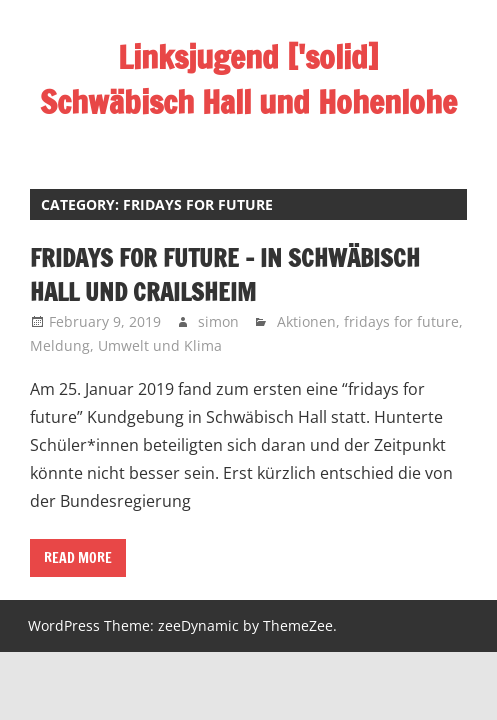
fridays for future (401, 321)
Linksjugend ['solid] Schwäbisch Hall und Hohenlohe (248, 79)
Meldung (60, 345)
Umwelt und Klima (160, 345)
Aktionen (306, 321)
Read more (78, 558)
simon (218, 321)
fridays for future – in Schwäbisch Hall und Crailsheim (225, 275)
